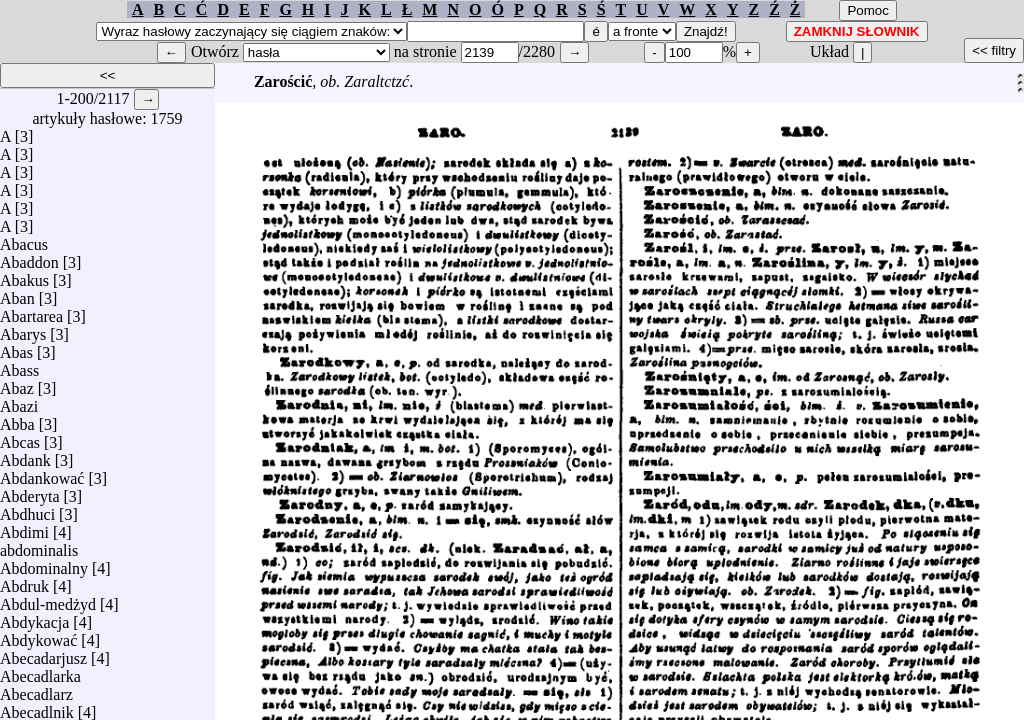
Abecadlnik (37, 707)
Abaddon (29, 257)
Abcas (20, 437)
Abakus (24, 275)
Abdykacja (34, 617)
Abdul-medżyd (48, 599)
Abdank (25, 455)
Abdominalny (44, 563)
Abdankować (42, 473)
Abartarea (31, 311)
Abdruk (24, 581)
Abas (16, 347)
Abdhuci (27, 509)
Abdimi (24, 527)
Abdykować (38, 635)
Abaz (17, 383)
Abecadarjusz (43, 653)
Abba (17, 419)
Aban (17, 293)
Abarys (23, 329)
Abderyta (30, 491)
